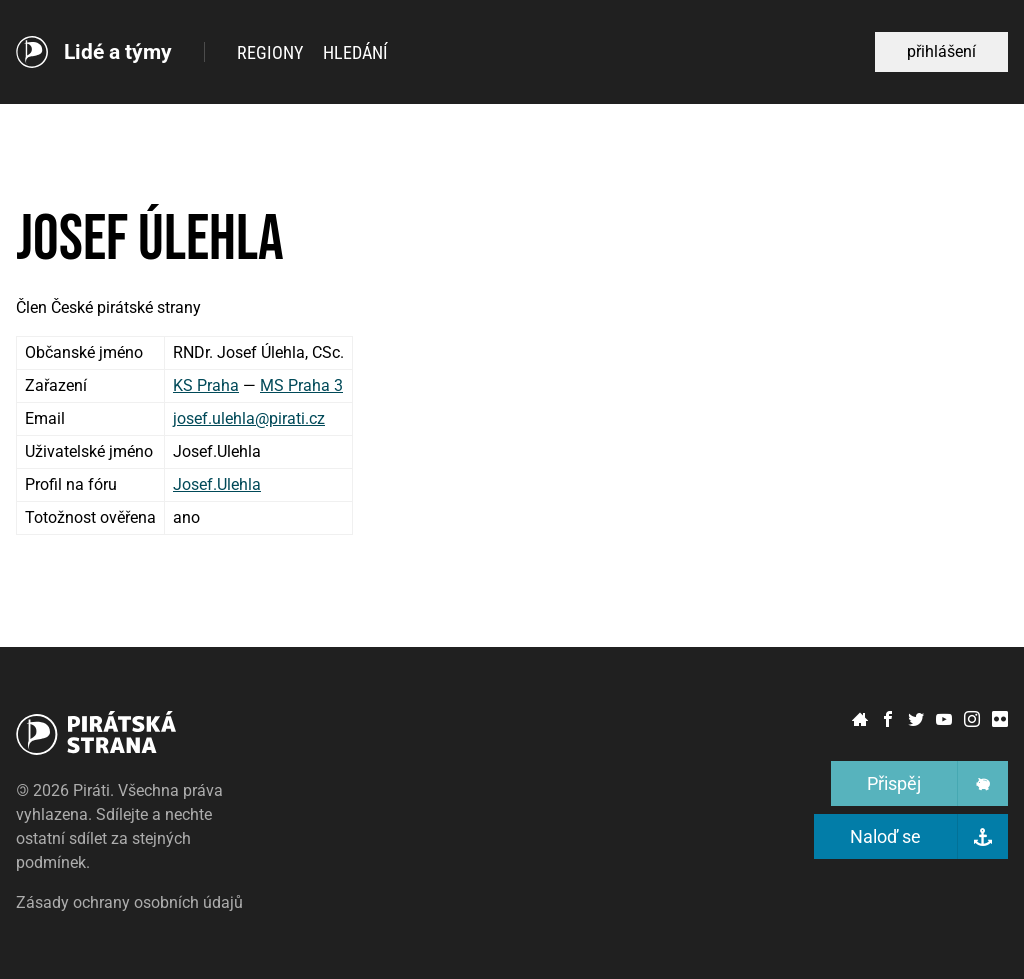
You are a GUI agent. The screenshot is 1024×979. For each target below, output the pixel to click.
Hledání (355, 52)
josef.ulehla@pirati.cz (249, 418)
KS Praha (206, 385)
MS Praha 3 (301, 385)
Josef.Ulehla (217, 484)
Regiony (270, 52)
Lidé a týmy (118, 52)
